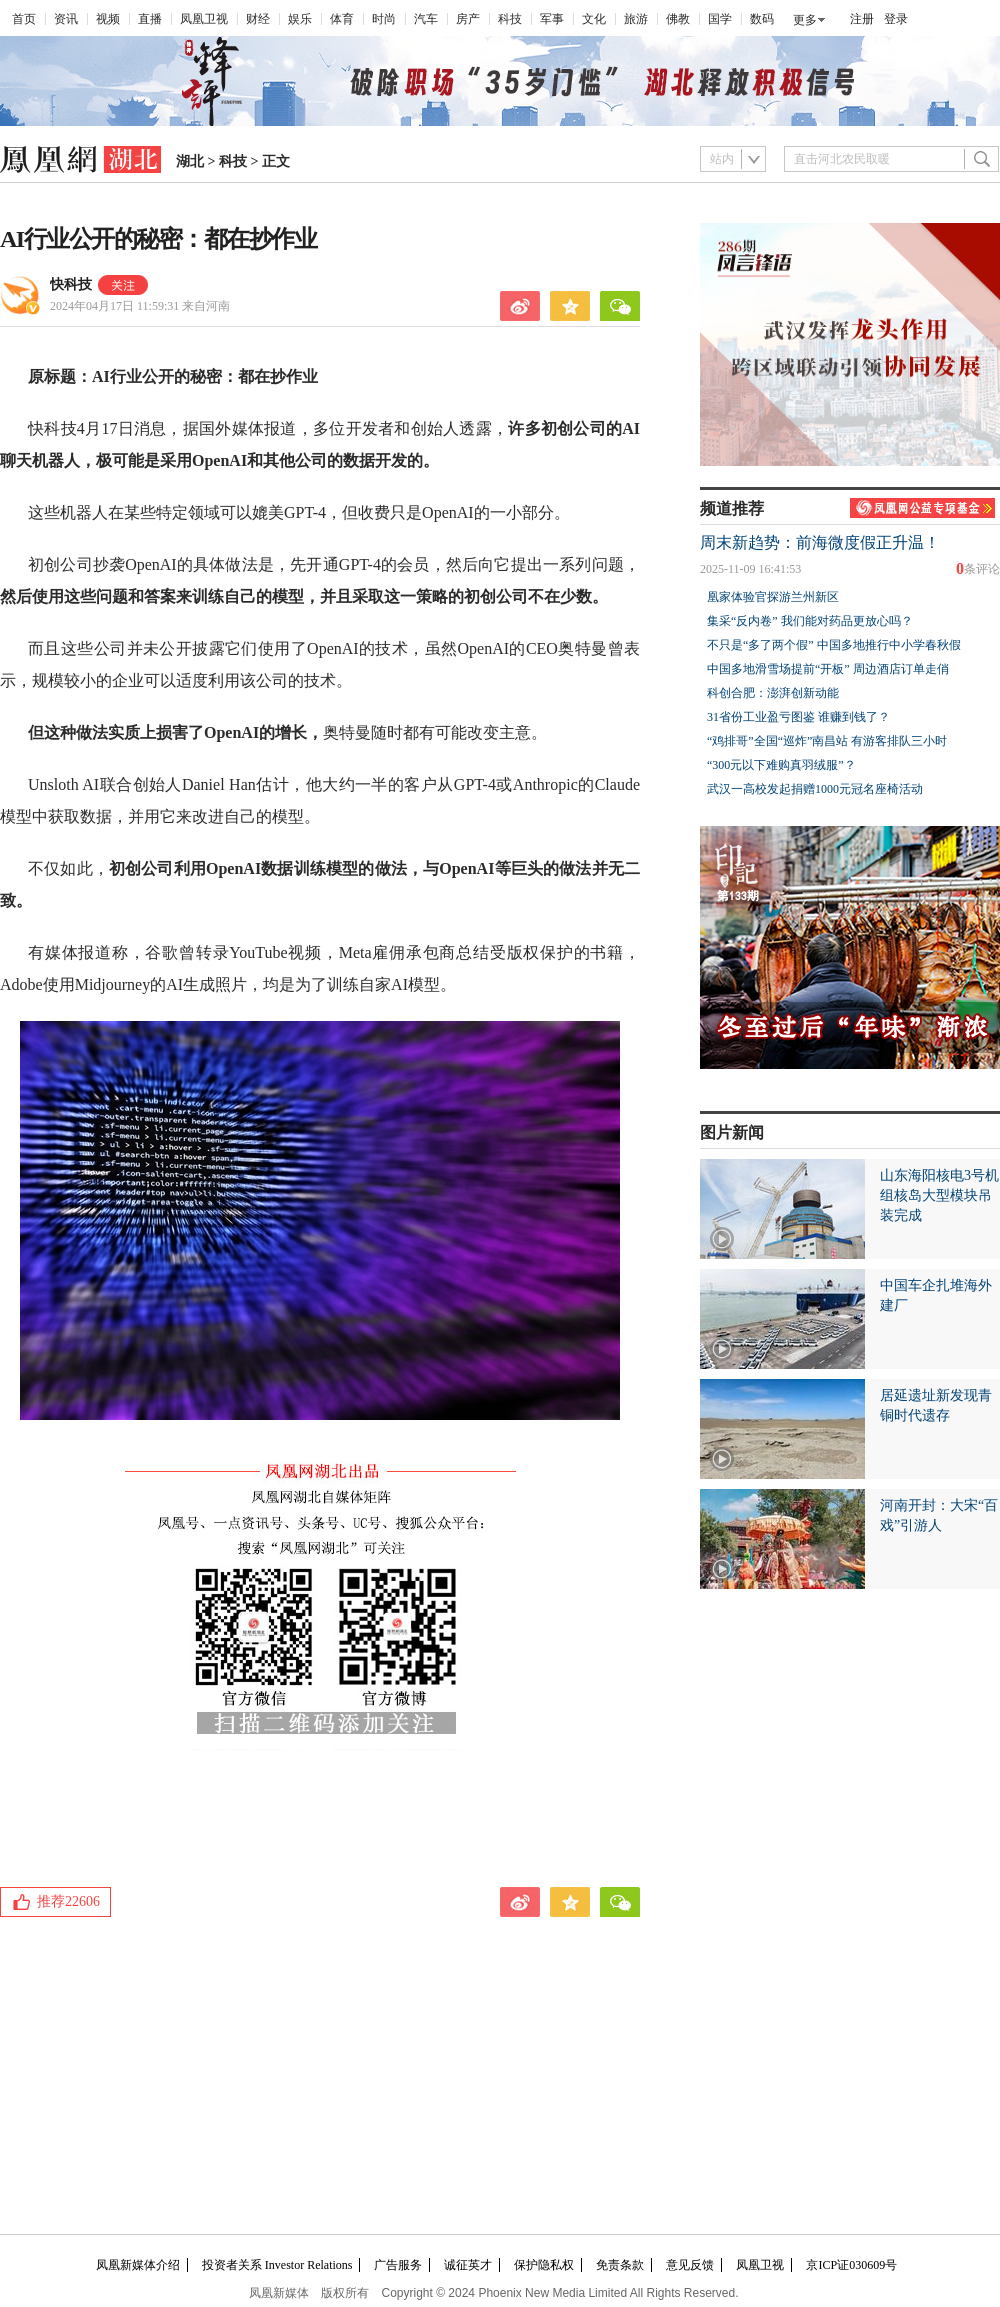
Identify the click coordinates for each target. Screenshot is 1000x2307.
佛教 (678, 19)
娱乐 (300, 19)
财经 (258, 19)
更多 (805, 20)
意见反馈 (690, 2265)
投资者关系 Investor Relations (277, 2265)
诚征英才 (468, 2265)
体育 (342, 19)
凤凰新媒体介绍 (138, 2265)
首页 (24, 19)
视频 (108, 19)
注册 (862, 19)
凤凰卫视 (204, 19)
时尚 (384, 19)
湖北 (190, 161)
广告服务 (398, 2265)
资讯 (66, 19)
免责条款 (620, 2265)
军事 (552, 19)
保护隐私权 (544, 2265)
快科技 (71, 284)
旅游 (636, 19)
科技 (510, 19)
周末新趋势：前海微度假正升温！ (820, 542)
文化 (594, 19)
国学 (720, 19)
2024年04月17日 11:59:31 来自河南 (140, 306)
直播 (150, 19)
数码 (762, 19)
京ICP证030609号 (851, 2265)
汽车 (426, 19)
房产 (468, 19)
